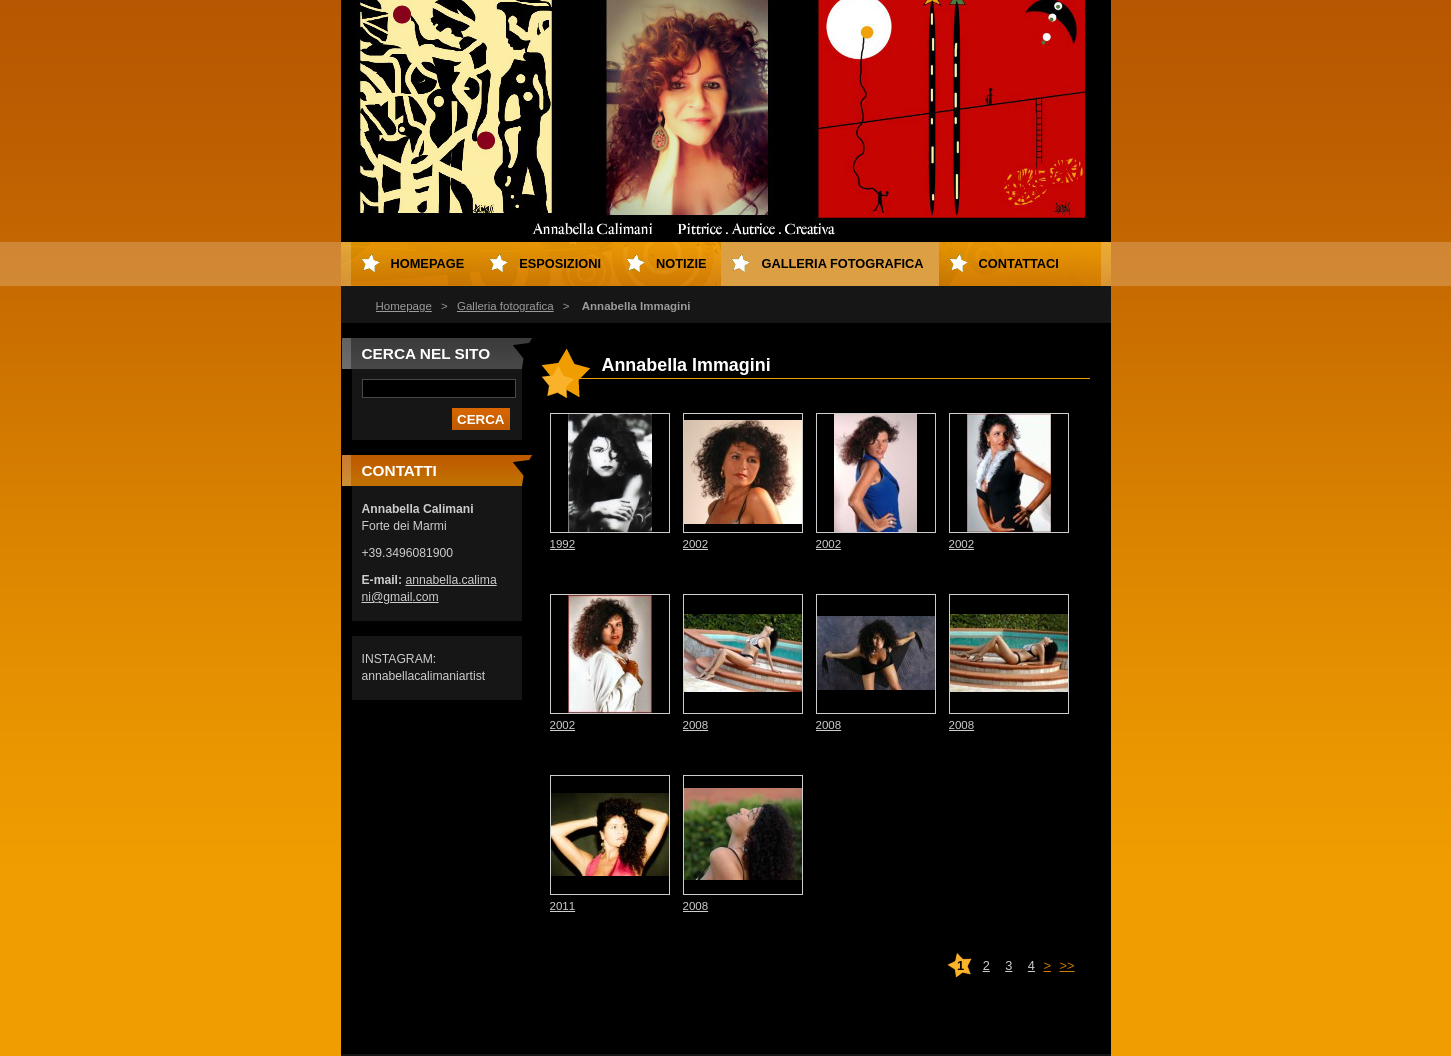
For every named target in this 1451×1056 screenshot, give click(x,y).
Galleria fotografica (505, 306)
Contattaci (1019, 263)
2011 (563, 906)
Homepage (404, 306)
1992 (563, 544)
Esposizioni (560, 263)
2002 (696, 544)
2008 (696, 725)
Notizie (681, 263)
